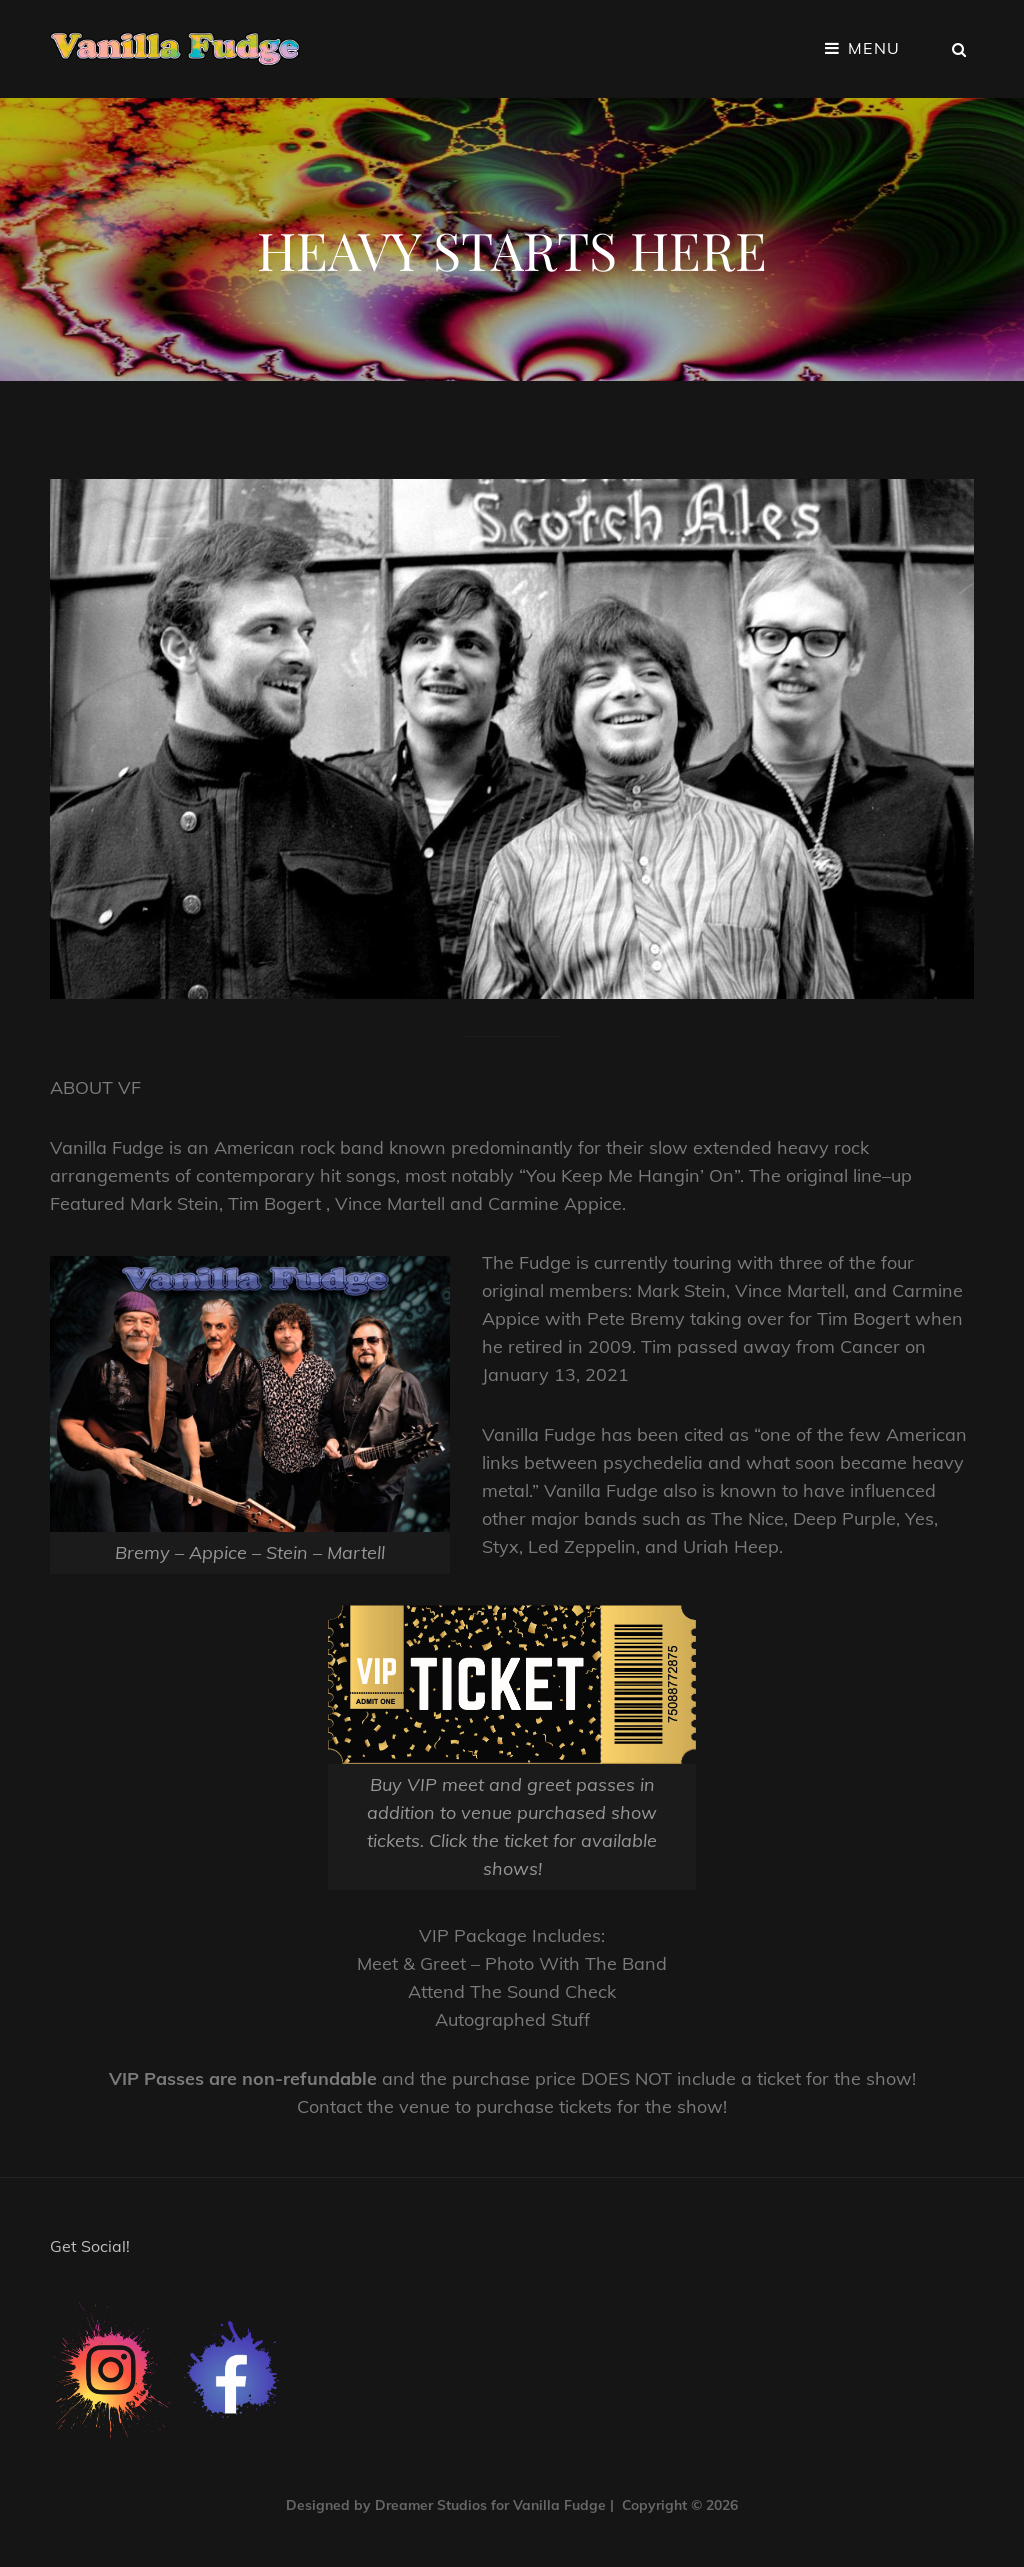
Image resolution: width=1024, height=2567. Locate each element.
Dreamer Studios (431, 2504)
